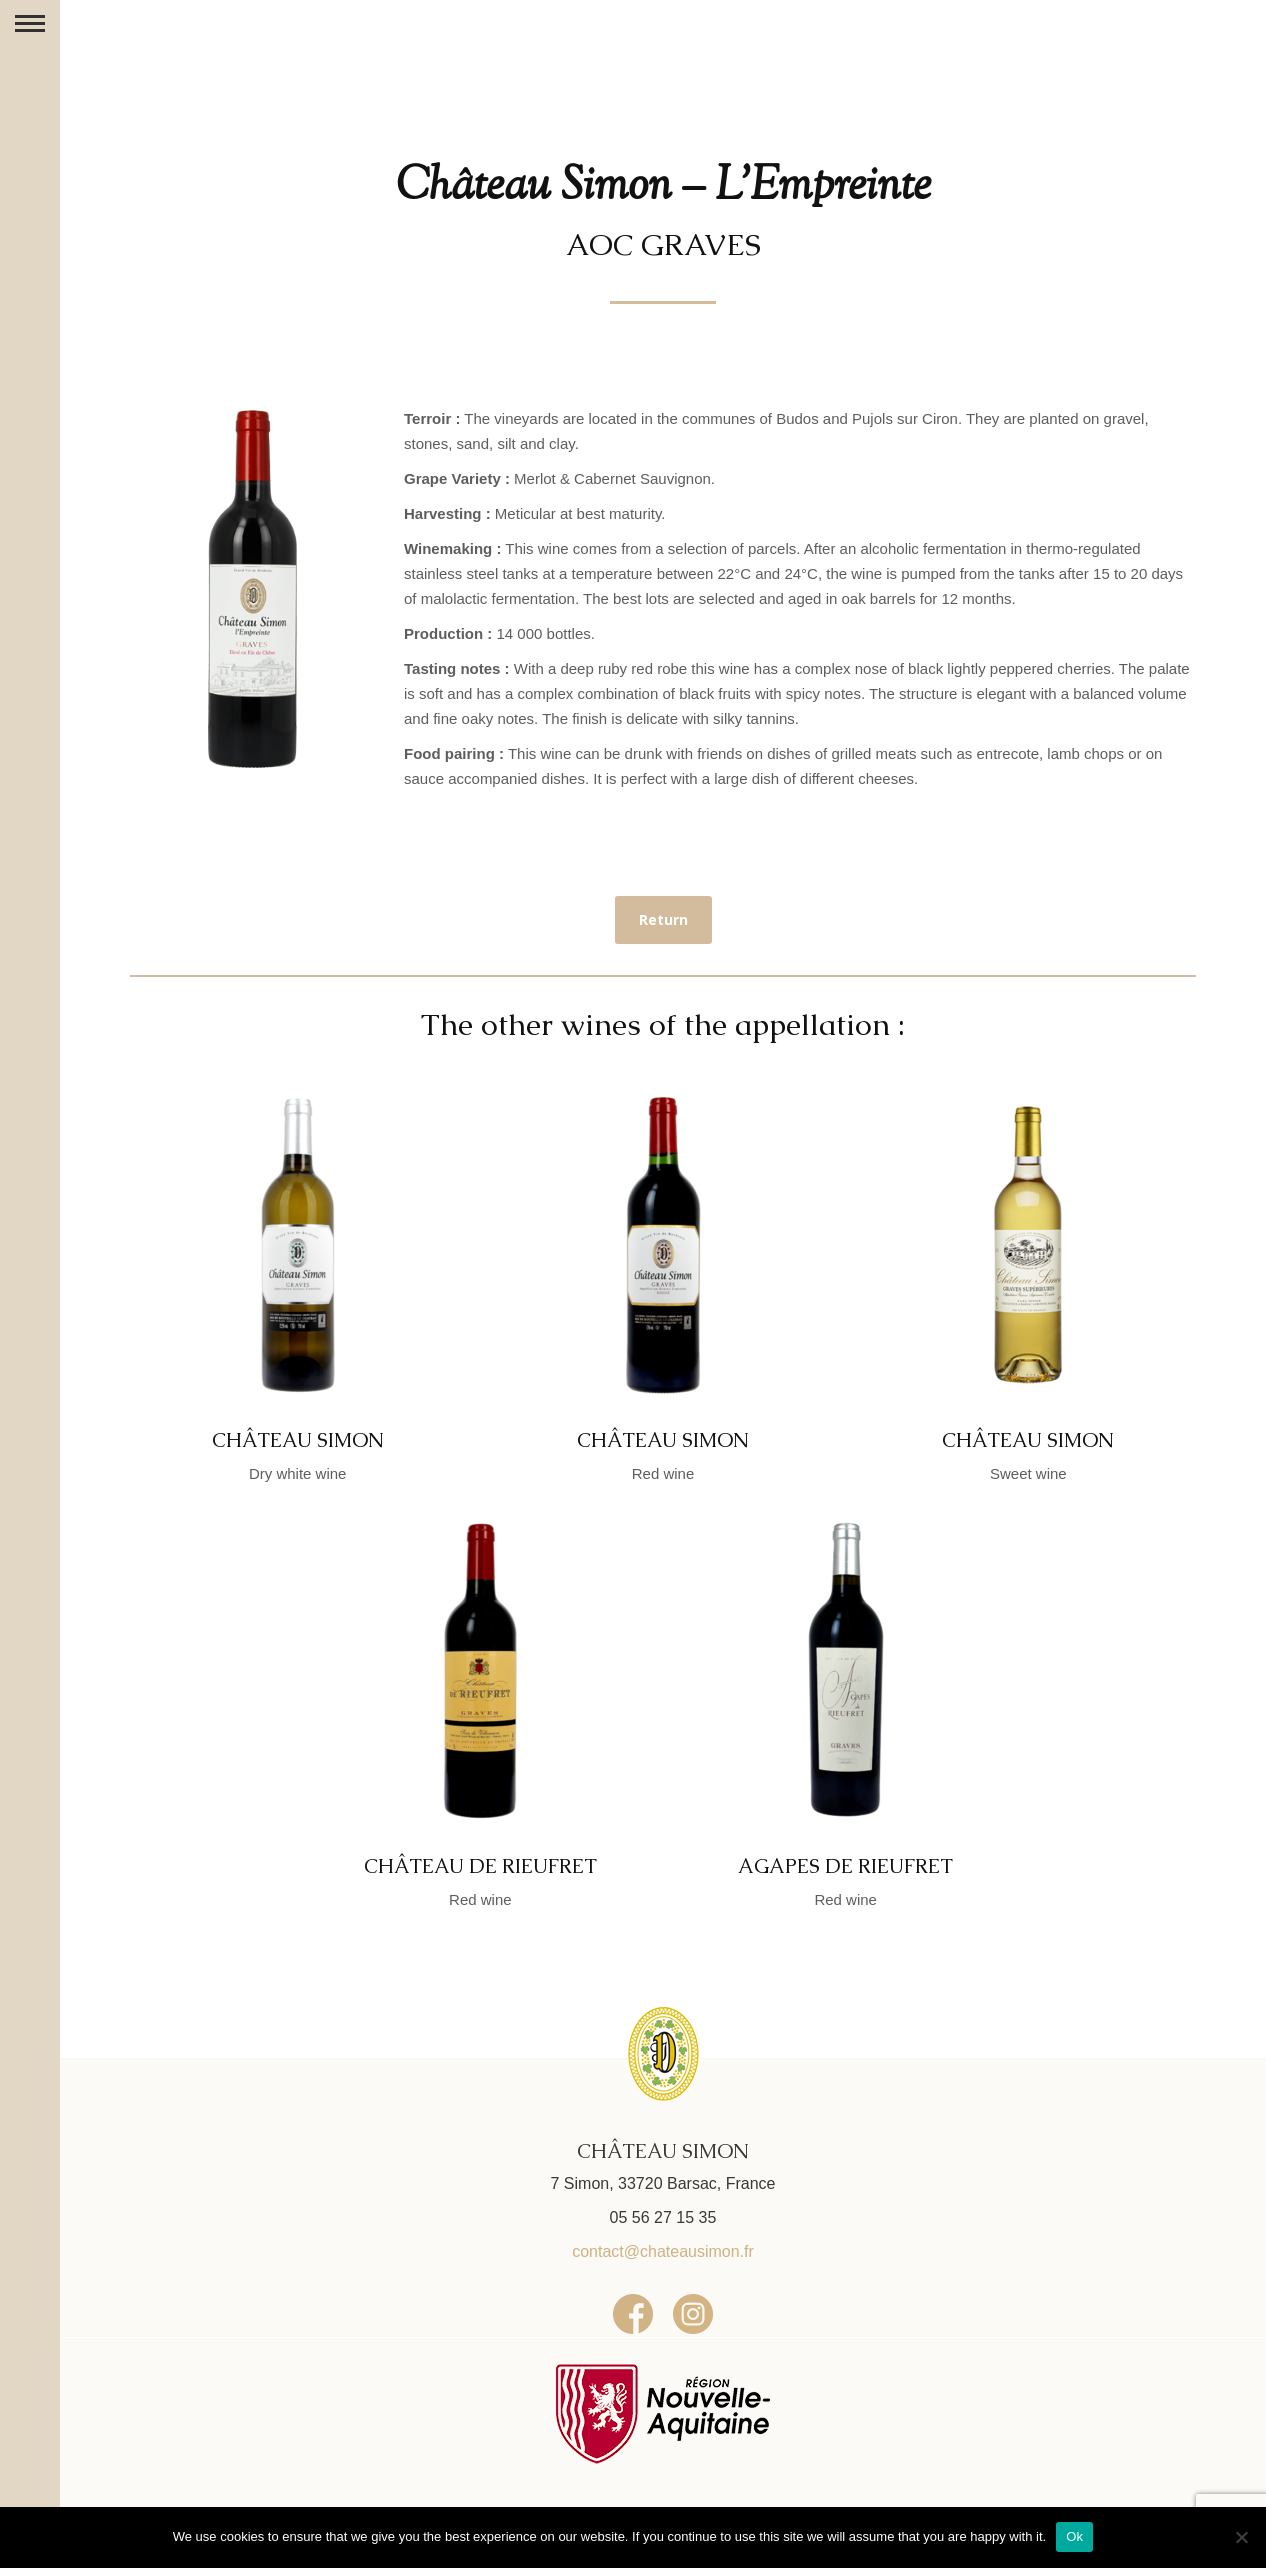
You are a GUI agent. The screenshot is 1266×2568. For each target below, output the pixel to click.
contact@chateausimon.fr (663, 2251)
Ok (1074, 2536)
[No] (1241, 2537)
